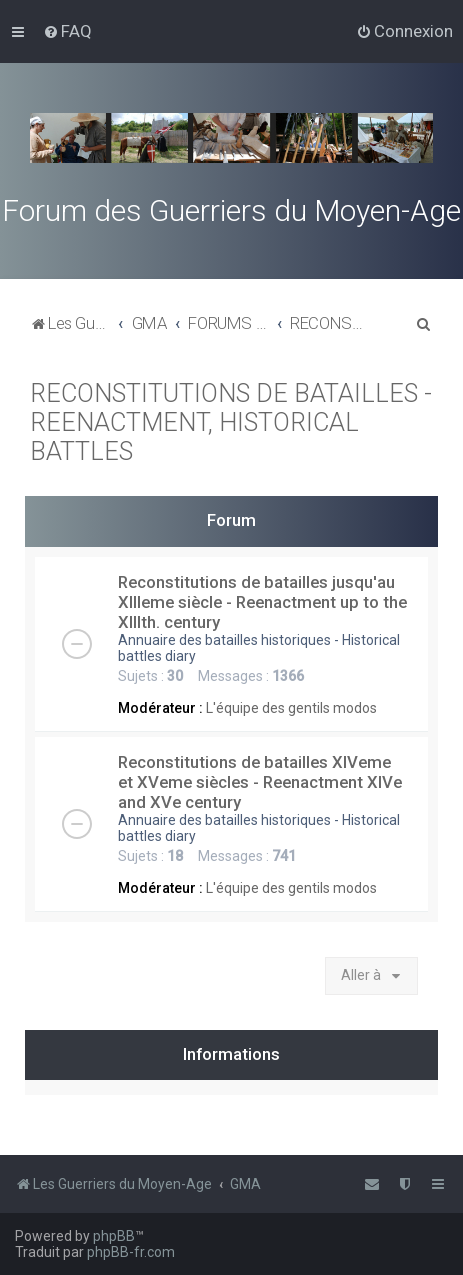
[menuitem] (67, 31)
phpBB (114, 1236)
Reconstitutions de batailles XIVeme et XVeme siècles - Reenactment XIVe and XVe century (260, 782)
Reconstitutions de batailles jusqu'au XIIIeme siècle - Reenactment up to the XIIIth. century (262, 602)
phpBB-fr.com (131, 1252)
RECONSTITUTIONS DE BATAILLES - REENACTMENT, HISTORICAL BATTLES (231, 422)
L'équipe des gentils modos (291, 708)
